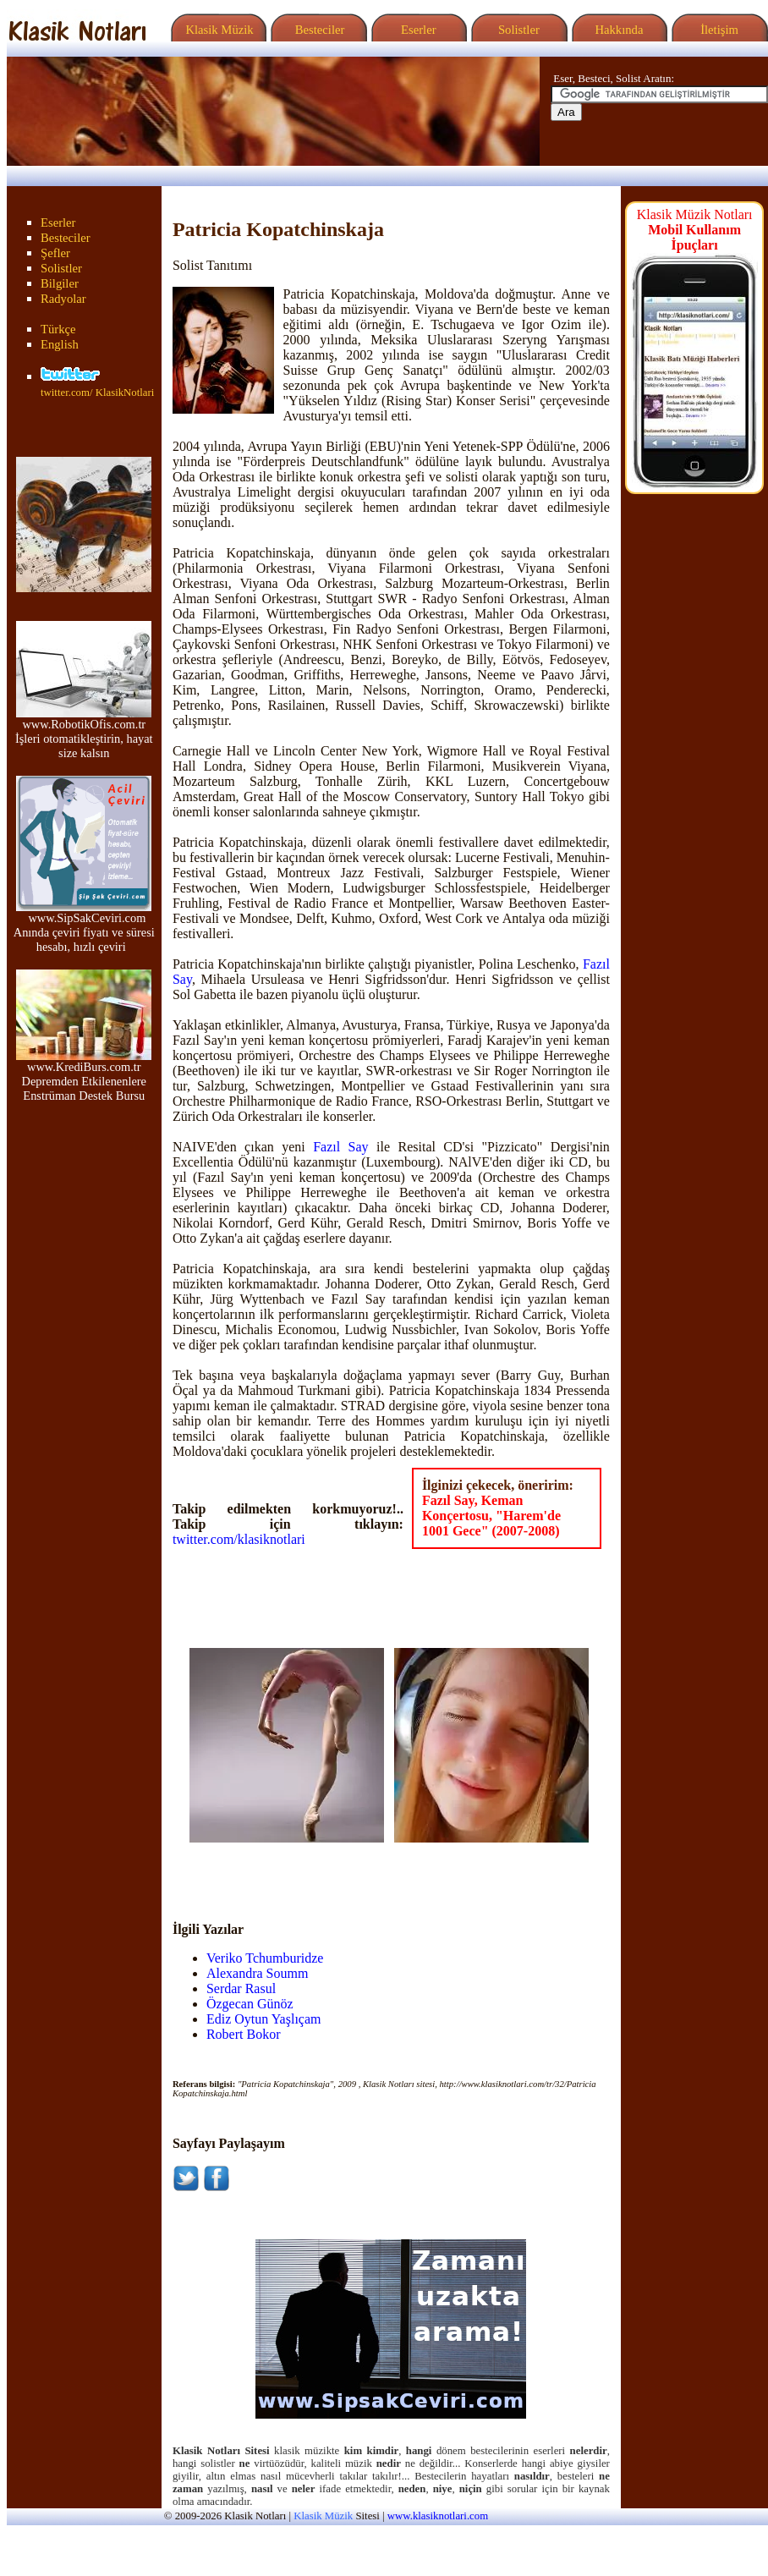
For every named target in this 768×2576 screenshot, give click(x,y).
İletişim (717, 29)
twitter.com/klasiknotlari (239, 1539)
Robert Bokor (243, 2034)
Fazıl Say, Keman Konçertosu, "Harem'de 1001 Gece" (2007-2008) (491, 1515)
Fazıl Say (340, 1147)
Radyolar (63, 298)
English (60, 344)
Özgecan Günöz (249, 2004)
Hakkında (618, 29)
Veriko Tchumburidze (265, 1958)
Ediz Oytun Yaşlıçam (263, 2019)
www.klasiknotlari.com (437, 2516)
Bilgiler (60, 283)
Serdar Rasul (241, 1988)
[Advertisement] (288, 1868)
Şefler (55, 253)
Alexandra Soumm (257, 1973)
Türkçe (58, 329)
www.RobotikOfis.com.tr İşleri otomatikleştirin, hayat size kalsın (84, 733)
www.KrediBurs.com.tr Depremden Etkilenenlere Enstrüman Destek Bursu (83, 1075)
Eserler (417, 29)
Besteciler (316, 29)
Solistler (517, 29)
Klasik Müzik (216, 29)
